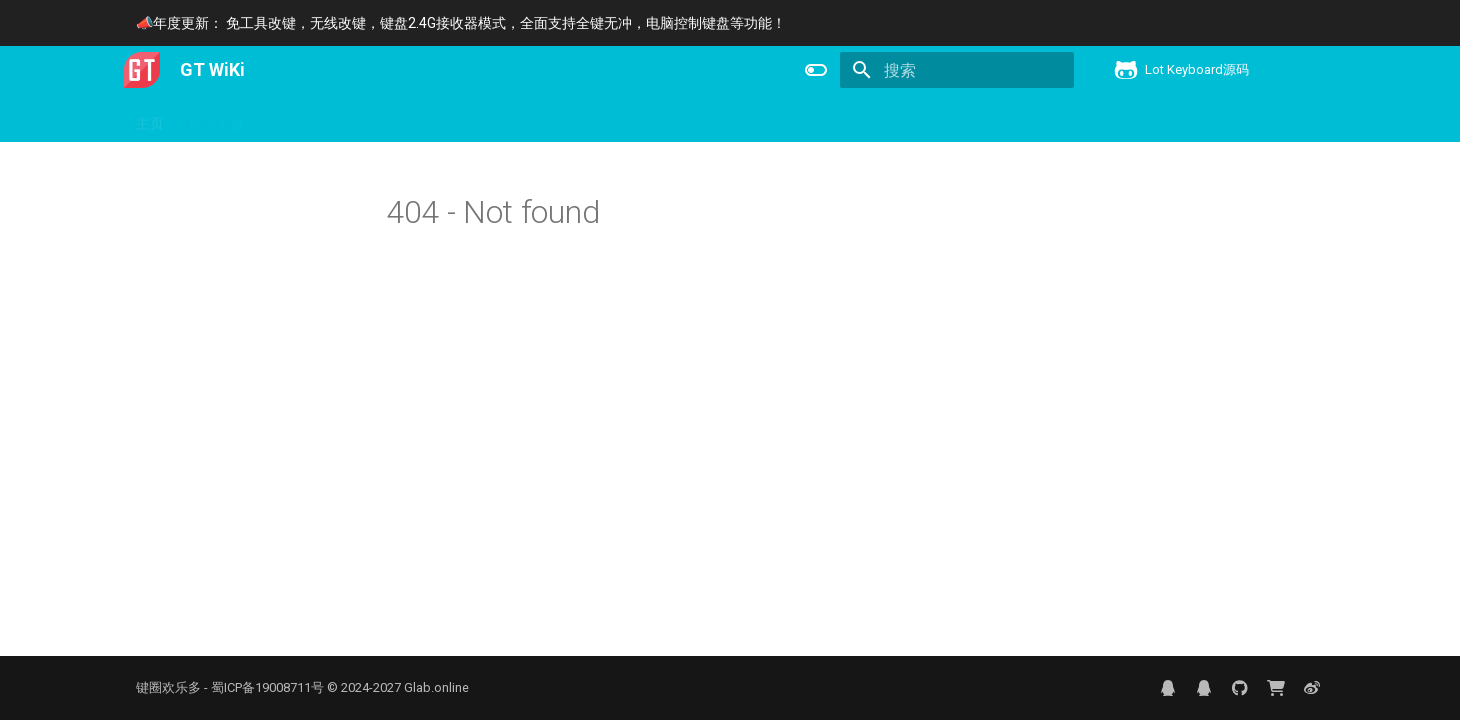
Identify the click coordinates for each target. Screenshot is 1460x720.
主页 (150, 119)
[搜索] (957, 70)
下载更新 (376, 119)
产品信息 (296, 119)
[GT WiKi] (142, 70)
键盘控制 (456, 119)
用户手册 (216, 119)
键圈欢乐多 (168, 687)
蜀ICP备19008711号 (267, 687)
